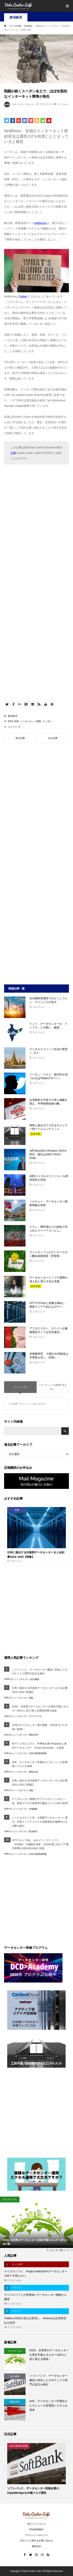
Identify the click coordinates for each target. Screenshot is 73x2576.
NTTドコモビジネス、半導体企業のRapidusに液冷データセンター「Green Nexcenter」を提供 (39, 1745)
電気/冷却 (33, 1735)
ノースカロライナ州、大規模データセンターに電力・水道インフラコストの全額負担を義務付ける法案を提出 (40, 1821)
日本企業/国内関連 (38, 1753)
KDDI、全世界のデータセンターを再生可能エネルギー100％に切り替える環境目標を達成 (40, 1708)
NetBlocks (40, 223)
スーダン (47, 721)
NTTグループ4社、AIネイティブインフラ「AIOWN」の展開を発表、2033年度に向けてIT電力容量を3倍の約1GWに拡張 (40, 1844)
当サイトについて (36, 2523)
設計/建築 (34, 1679)
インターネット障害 (30, 721)
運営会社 (36, 2546)
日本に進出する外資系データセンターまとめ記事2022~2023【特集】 (40, 1782)
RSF (16, 721)
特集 (31, 1698)
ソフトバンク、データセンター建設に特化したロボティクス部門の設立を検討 (40, 1671)
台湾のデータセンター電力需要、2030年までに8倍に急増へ (39, 1727)
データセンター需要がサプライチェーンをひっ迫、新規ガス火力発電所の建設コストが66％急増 (40, 1801)
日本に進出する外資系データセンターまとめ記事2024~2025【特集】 (40, 1690)
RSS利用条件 (36, 2529)
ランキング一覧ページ (57, 2250)
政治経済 (16, 17)
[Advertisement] (36, 582)
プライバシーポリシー (36, 2535)
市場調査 (33, 1809)
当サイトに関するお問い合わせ (36, 2540)
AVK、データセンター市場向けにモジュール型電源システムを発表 (39, 1764)
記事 (13, 452)
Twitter (23, 296)
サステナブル (35, 1716)
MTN (10, 721)
